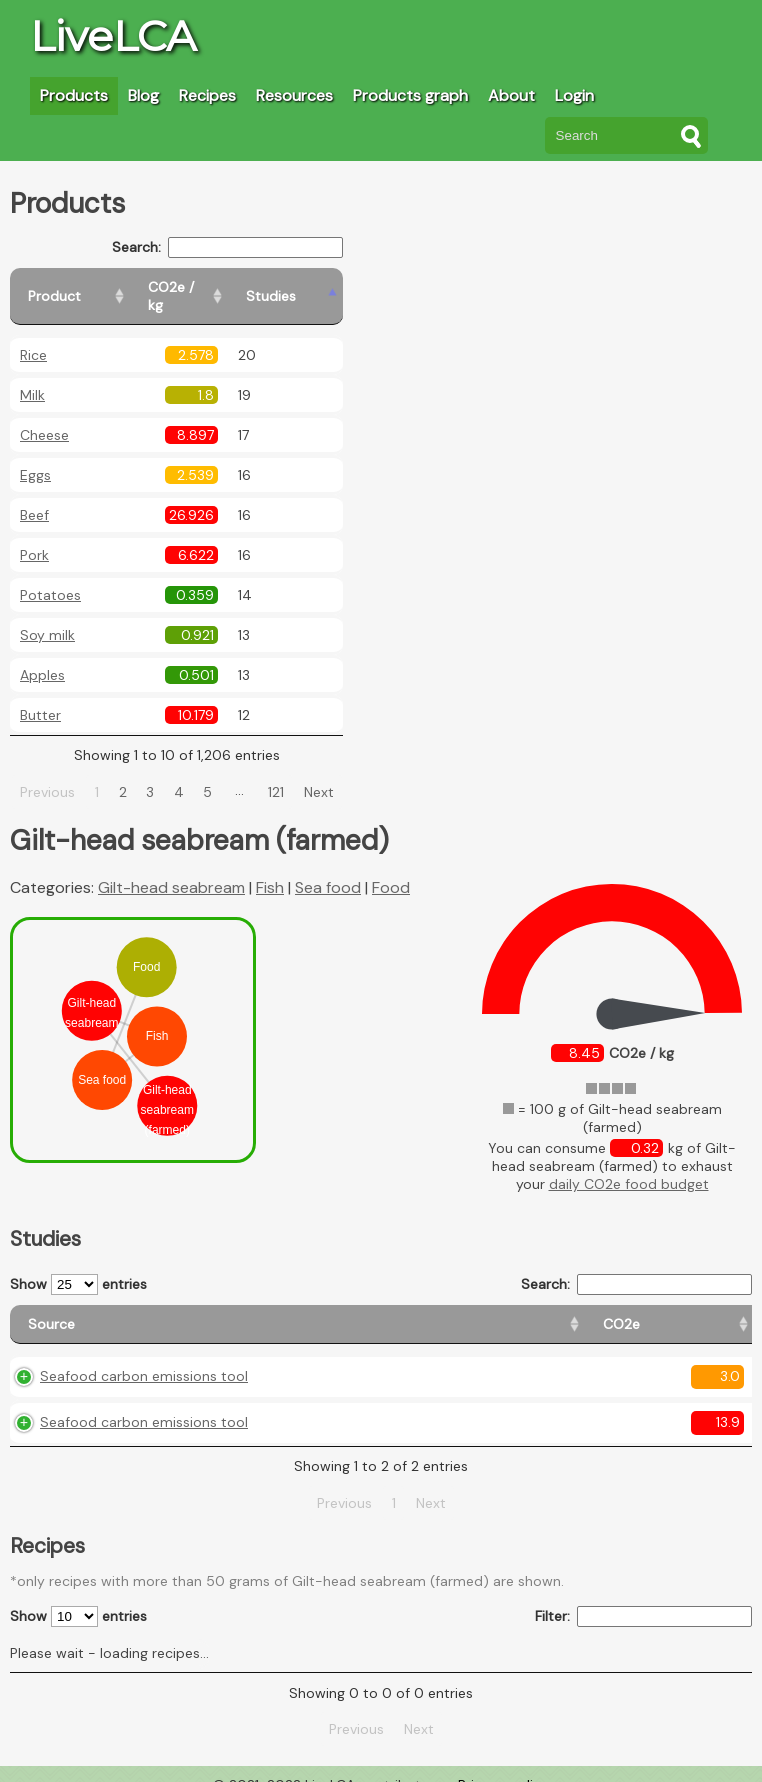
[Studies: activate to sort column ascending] (346, 287)
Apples (42, 657)
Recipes (207, 95)
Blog (143, 95)
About (511, 95)
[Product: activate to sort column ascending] (100, 287)
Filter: (643, 1598)
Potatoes (50, 577)
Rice (33, 337)
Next (342, 774)
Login (574, 95)
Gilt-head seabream (171, 869)
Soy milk (47, 617)
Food (391, 869)
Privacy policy (503, 1767)
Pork (34, 537)
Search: (274, 247)
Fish (270, 869)
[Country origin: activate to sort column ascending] (411, 1306)
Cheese (44, 417)
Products (74, 95)
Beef (34, 497)
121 (300, 774)
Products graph (410, 95)
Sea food (328, 869)
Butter (40, 697)
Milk (32, 377)
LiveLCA (113, 36)
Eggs (35, 457)
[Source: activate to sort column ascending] (139, 1306)
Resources (294, 95)
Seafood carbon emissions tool (144, 1358)
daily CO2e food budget (629, 1166)
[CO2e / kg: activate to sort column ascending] (247, 287)
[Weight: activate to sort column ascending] (711, 1306)
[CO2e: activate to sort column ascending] (306, 1306)
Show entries (78, 1266)
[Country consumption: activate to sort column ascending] (573, 1306)
